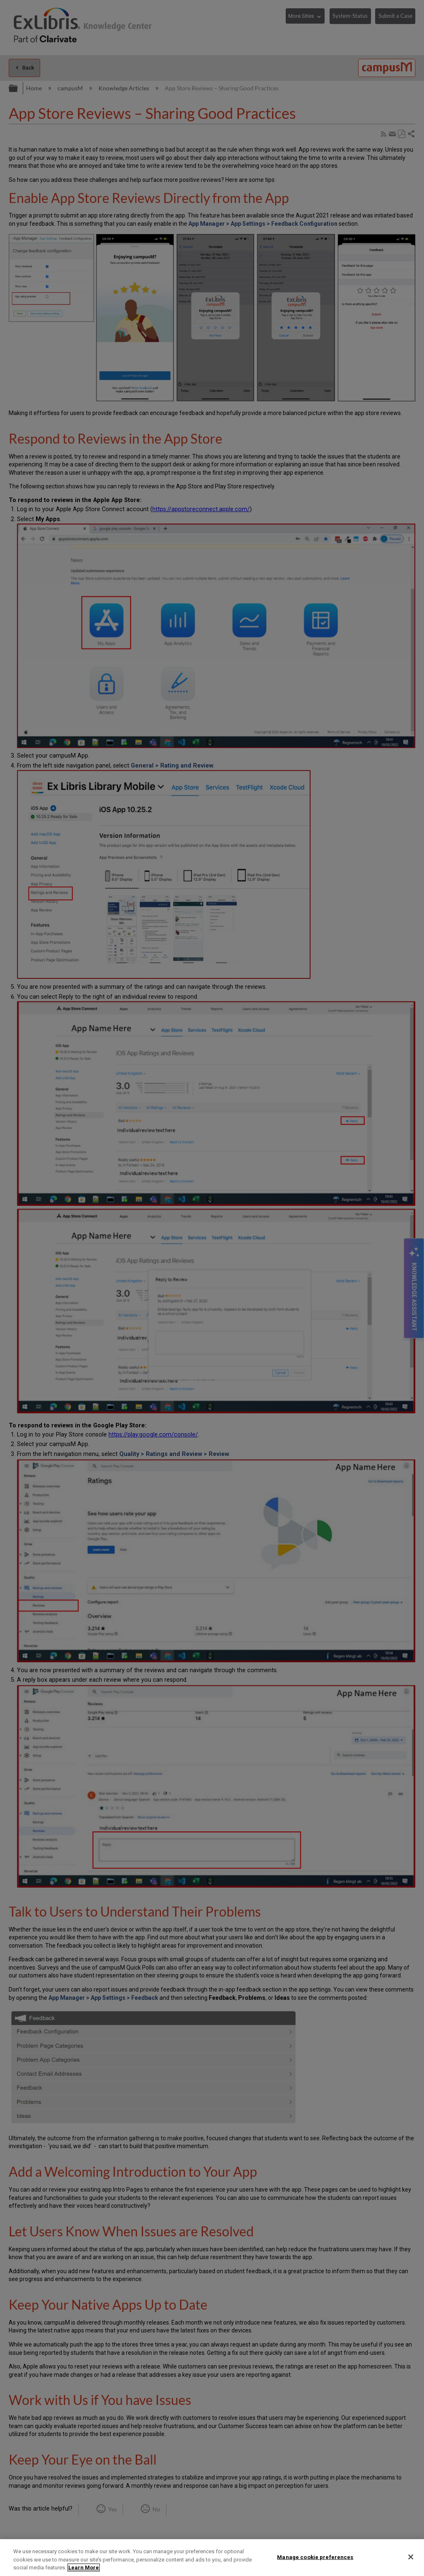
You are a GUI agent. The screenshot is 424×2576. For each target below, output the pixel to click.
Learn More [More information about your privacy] (83, 2567)
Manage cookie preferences (315, 2557)
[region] (212, 2557)
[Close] (411, 2557)
